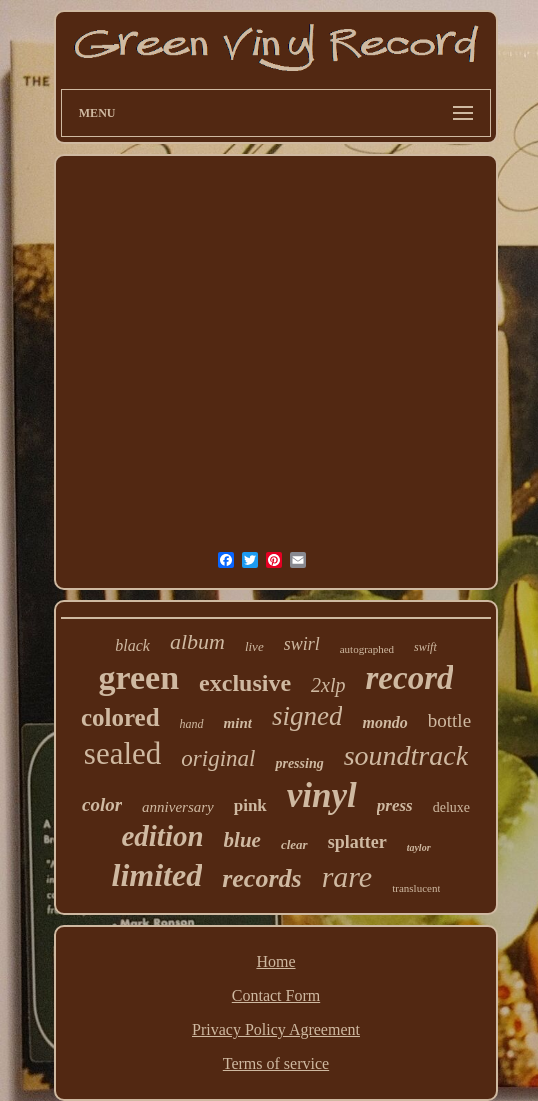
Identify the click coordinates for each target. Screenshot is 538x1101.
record (410, 678)
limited (157, 875)
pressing (299, 763)
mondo (384, 722)
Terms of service (276, 1063)
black (132, 645)
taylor (419, 847)
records (261, 878)
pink (250, 805)
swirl (302, 644)
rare (347, 876)
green (139, 677)
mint (238, 723)
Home (275, 961)
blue (242, 840)
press (395, 805)
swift (425, 647)
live (254, 646)
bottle (449, 720)
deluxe (451, 807)
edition (162, 836)
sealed (122, 753)
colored (120, 717)
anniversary (178, 807)
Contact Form (276, 995)
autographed (367, 649)
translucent (416, 888)
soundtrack (406, 755)
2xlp (328, 685)
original (218, 758)
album (197, 641)
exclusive (245, 683)
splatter (357, 842)
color (102, 804)
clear (294, 844)
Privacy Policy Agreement (276, 1029)
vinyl (322, 795)
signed (307, 716)
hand (192, 724)
